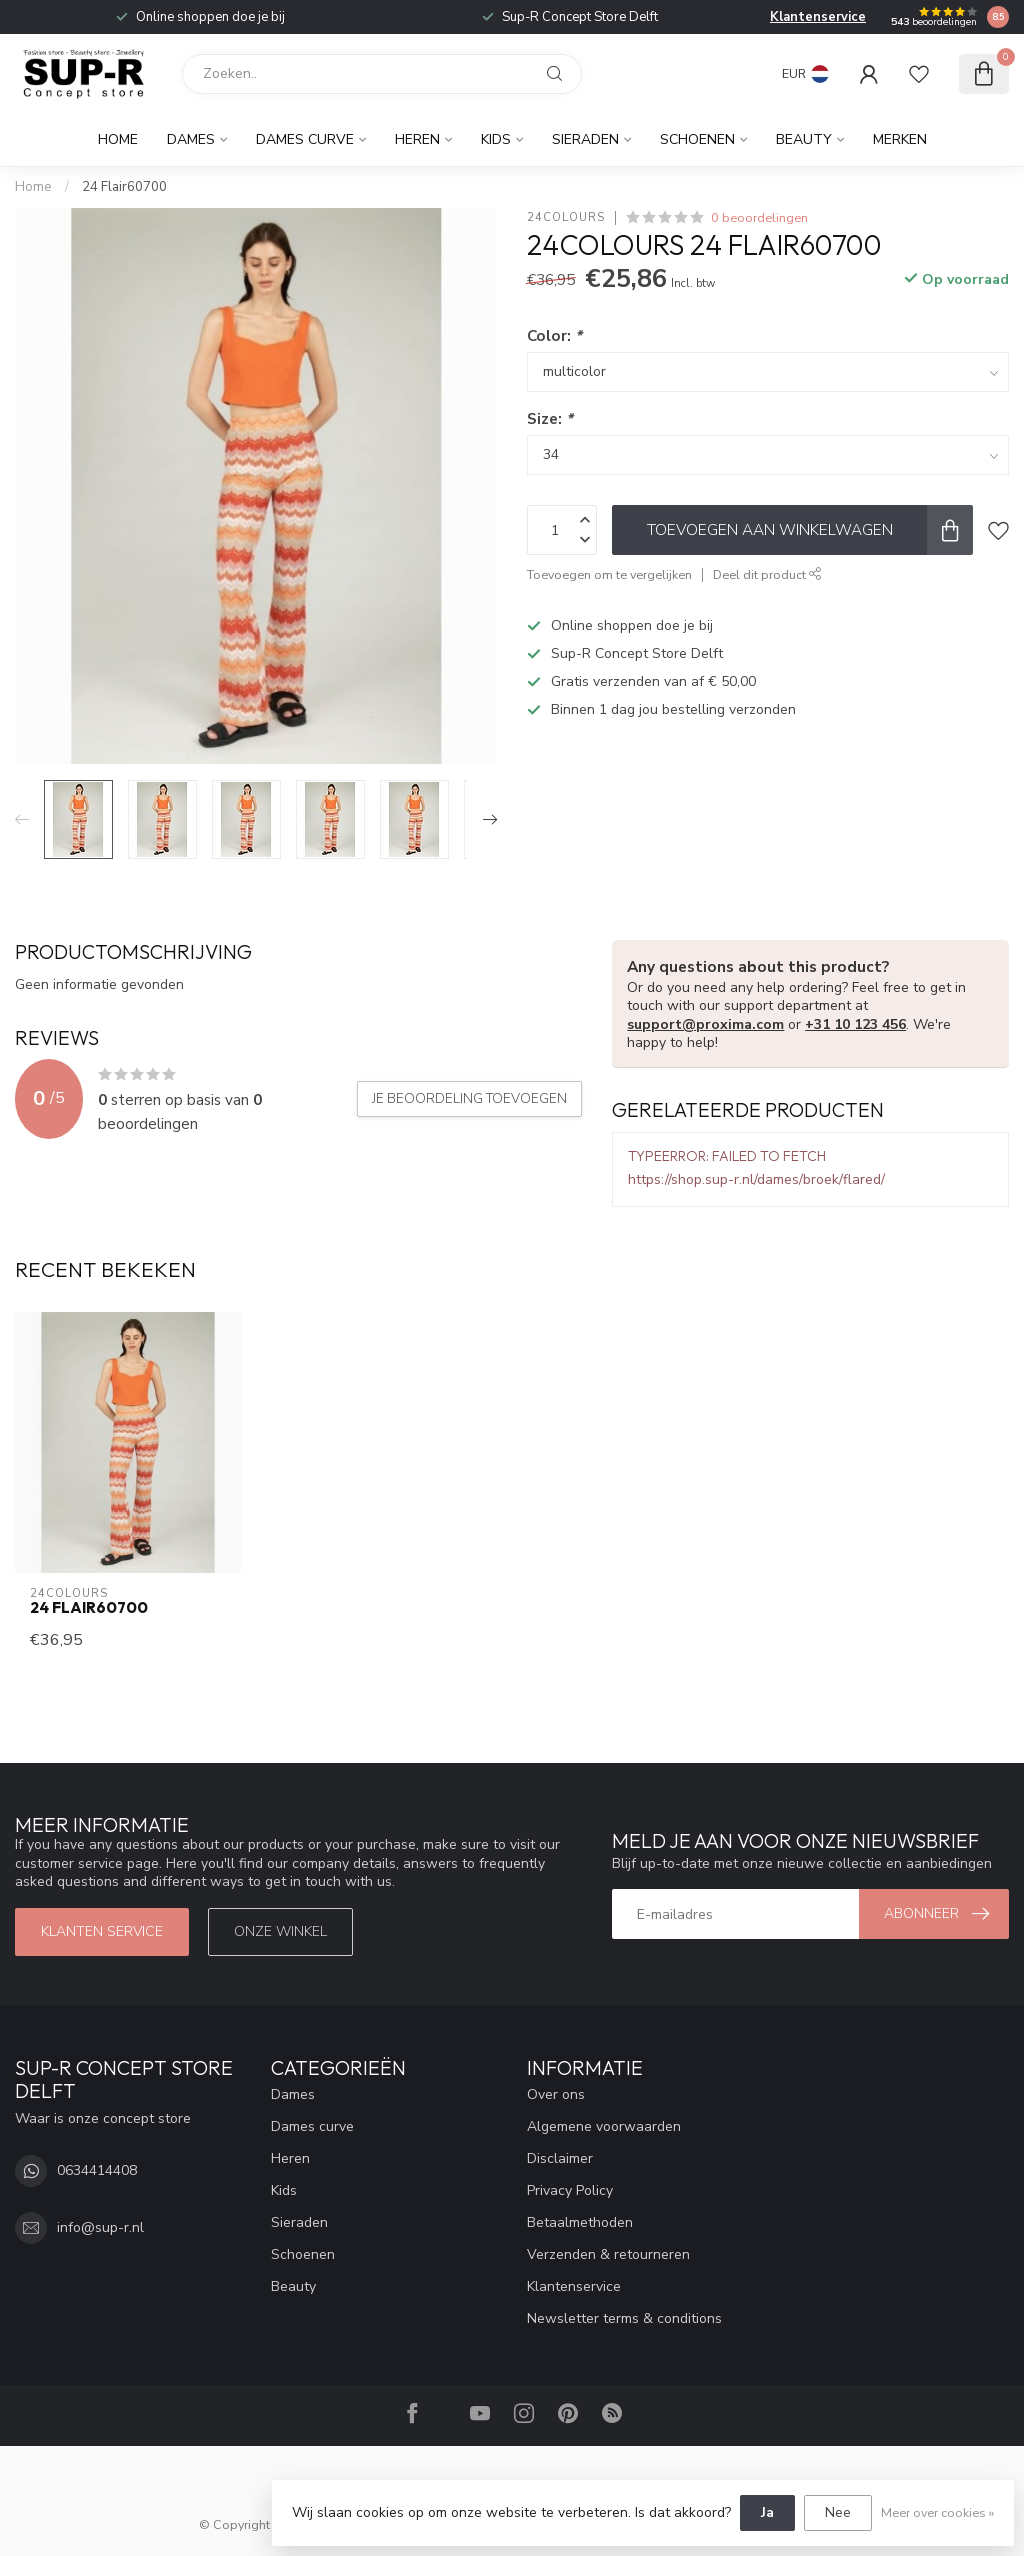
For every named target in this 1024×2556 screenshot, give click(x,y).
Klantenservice (818, 17)
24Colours (566, 217)
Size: (550, 418)
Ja (767, 2512)
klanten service (102, 1931)
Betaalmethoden (580, 2222)
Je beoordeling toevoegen (469, 1099)
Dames (191, 139)
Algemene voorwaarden (604, 2126)
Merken (900, 139)
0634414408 (97, 2170)
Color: (554, 335)
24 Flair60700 (124, 187)
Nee (838, 2512)
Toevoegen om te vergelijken (609, 574)
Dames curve (305, 139)
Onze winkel (280, 1931)
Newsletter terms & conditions (624, 2318)
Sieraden (585, 139)
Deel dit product (767, 574)
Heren (417, 139)
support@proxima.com (705, 1024)
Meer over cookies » (937, 2512)
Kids (496, 139)
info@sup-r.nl (100, 2227)
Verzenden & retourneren (608, 2254)
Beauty (804, 139)
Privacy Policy (570, 2190)
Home (118, 139)
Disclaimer (560, 2158)
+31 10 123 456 (855, 1024)
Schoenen (697, 139)
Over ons (556, 2094)
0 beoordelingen (759, 217)
